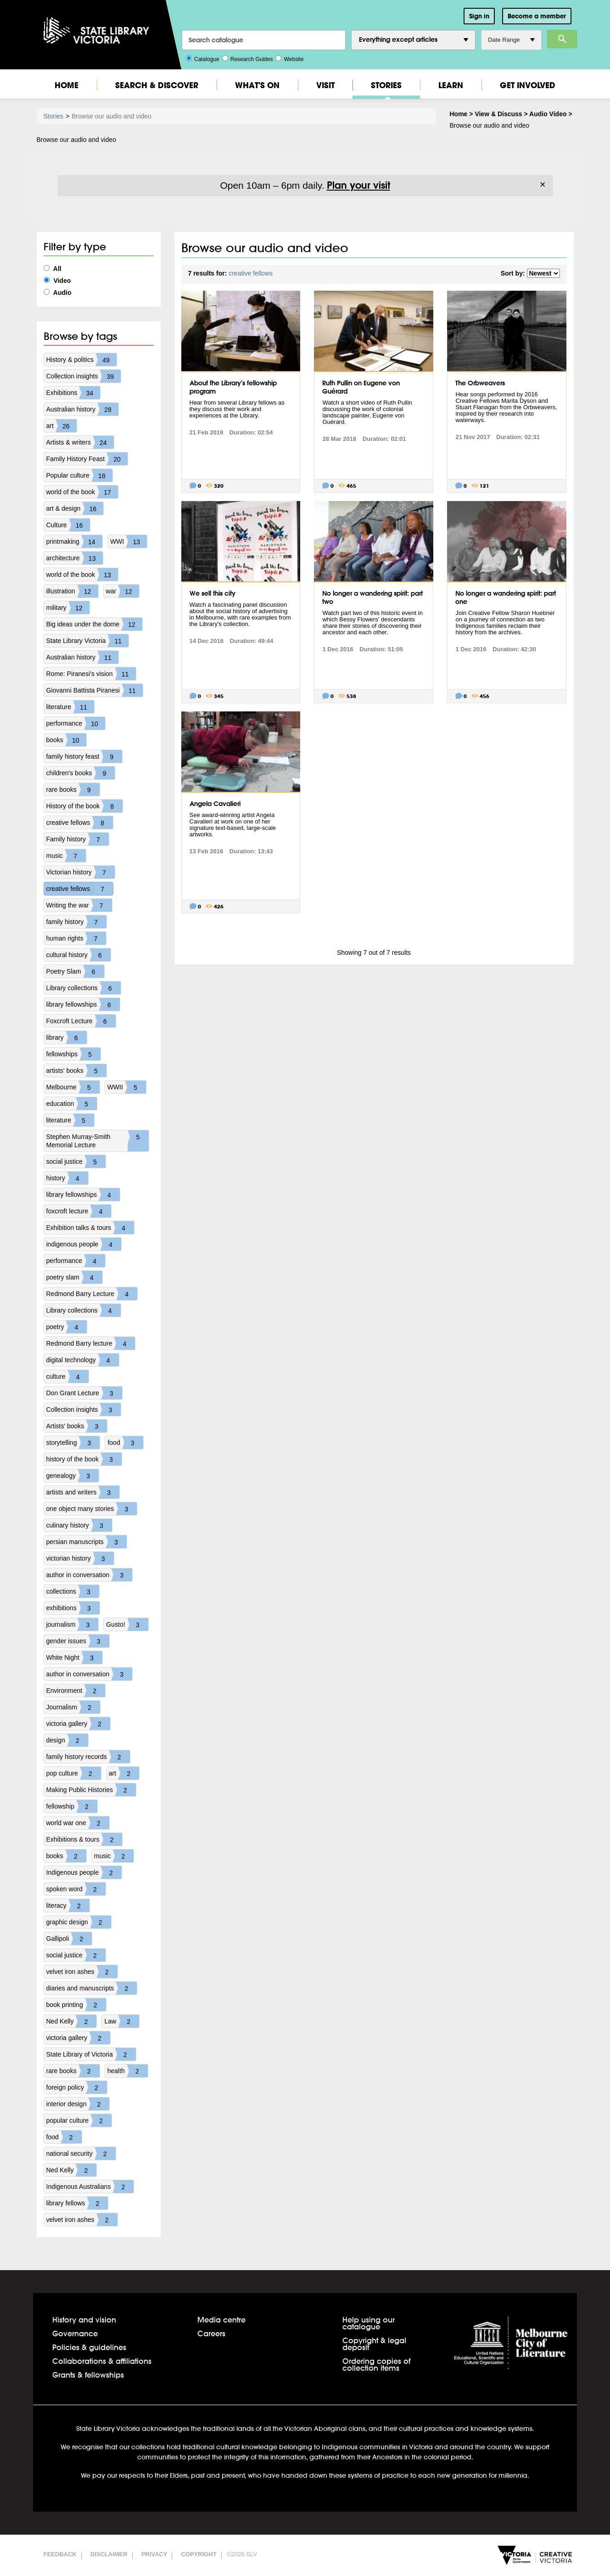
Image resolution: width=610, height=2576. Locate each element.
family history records (88, 1756)
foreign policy (76, 2087)
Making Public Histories (91, 1789)
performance (76, 723)
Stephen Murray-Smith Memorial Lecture (97, 1140)
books (66, 739)
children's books (80, 773)
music (66, 855)
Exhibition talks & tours (90, 1227)
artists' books (76, 1070)
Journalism (73, 1707)
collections (72, 1591)
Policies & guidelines (89, 2347)
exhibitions (73, 1607)
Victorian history (80, 872)
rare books (73, 789)
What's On (257, 85)
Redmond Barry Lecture (92, 1293)
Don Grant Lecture (84, 1393)
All (53, 268)
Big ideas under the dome (94, 624)
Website (289, 58)
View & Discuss (498, 114)
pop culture (73, 1773)
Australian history (82, 409)
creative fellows (79, 822)
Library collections (83, 987)
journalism (72, 1624)
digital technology (82, 1359)
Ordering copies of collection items (376, 2364)
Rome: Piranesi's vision (91, 673)
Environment (76, 1690)
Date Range (511, 39)
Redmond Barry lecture (90, 1343)
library (66, 1037)
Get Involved (527, 85)
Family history (77, 839)
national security (81, 2153)
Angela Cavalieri (215, 804)
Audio (58, 292)
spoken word (76, 1889)
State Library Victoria (87, 640)
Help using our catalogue (368, 2323)
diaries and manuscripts (91, 1988)
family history (76, 921)
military (68, 607)
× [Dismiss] (543, 185)
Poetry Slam (75, 971)
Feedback (60, 2554)
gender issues (77, 1641)
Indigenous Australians (90, 2186)
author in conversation (89, 1574)
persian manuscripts (86, 1541)
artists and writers (83, 1492)
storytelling (73, 1442)
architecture (74, 558)
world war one (77, 1822)
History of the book (84, 806)
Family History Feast (87, 458)
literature (70, 706)
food (125, 1442)
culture (67, 1376)
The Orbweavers (480, 383)
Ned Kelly (71, 2021)
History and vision (84, 2319)
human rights (76, 938)
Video (57, 280)
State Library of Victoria (91, 2054)
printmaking (74, 541)
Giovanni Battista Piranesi (94, 690)
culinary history (79, 1525)
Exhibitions (73, 392)
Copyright (198, 2554)
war (123, 591)
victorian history (80, 1558)
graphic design (78, 1922)
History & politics (81, 359)
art (61, 425)
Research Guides (247, 58)
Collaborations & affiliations (101, 2361)
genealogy (72, 1475)
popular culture (79, 2120)
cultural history (78, 954)
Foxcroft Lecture (81, 1021)
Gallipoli (69, 1938)
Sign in (479, 16)
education (71, 1103)
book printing (76, 2004)
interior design (78, 2103)
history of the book (84, 1459)
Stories (386, 85)
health (127, 2070)
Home (66, 85)
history (67, 1178)
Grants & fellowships (88, 2374)
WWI (128, 541)
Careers (211, 2333)
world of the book (82, 491)
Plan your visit (358, 185)
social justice (76, 1161)
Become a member (537, 16)
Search (562, 39)
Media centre (221, 2319)
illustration (72, 591)
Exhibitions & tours (84, 1839)
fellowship (71, 1806)
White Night (74, 1657)
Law (121, 2021)
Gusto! (127, 1624)
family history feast (84, 756)
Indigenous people (84, 1872)
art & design (75, 508)
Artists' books (76, 1426)
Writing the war (79, 905)
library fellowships (83, 1004)
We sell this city (212, 593)
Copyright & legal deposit (374, 2343)
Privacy (154, 2554)
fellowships (73, 1054)
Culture (68, 525)
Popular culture (79, 475)
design (67, 1740)
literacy (68, 1905)
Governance (75, 2333)
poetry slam (74, 1277)
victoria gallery (78, 1723)
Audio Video (547, 114)
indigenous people (84, 1244)
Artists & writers (80, 442)
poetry (66, 1326)
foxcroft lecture (79, 1211)
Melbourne (73, 1087)
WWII (126, 1087)
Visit (325, 85)
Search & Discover (156, 85)
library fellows (77, 2203)
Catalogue (202, 58)
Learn (450, 85)
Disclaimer (109, 2554)
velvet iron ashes (82, 1971)
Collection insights (83, 376)
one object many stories (91, 1508)
